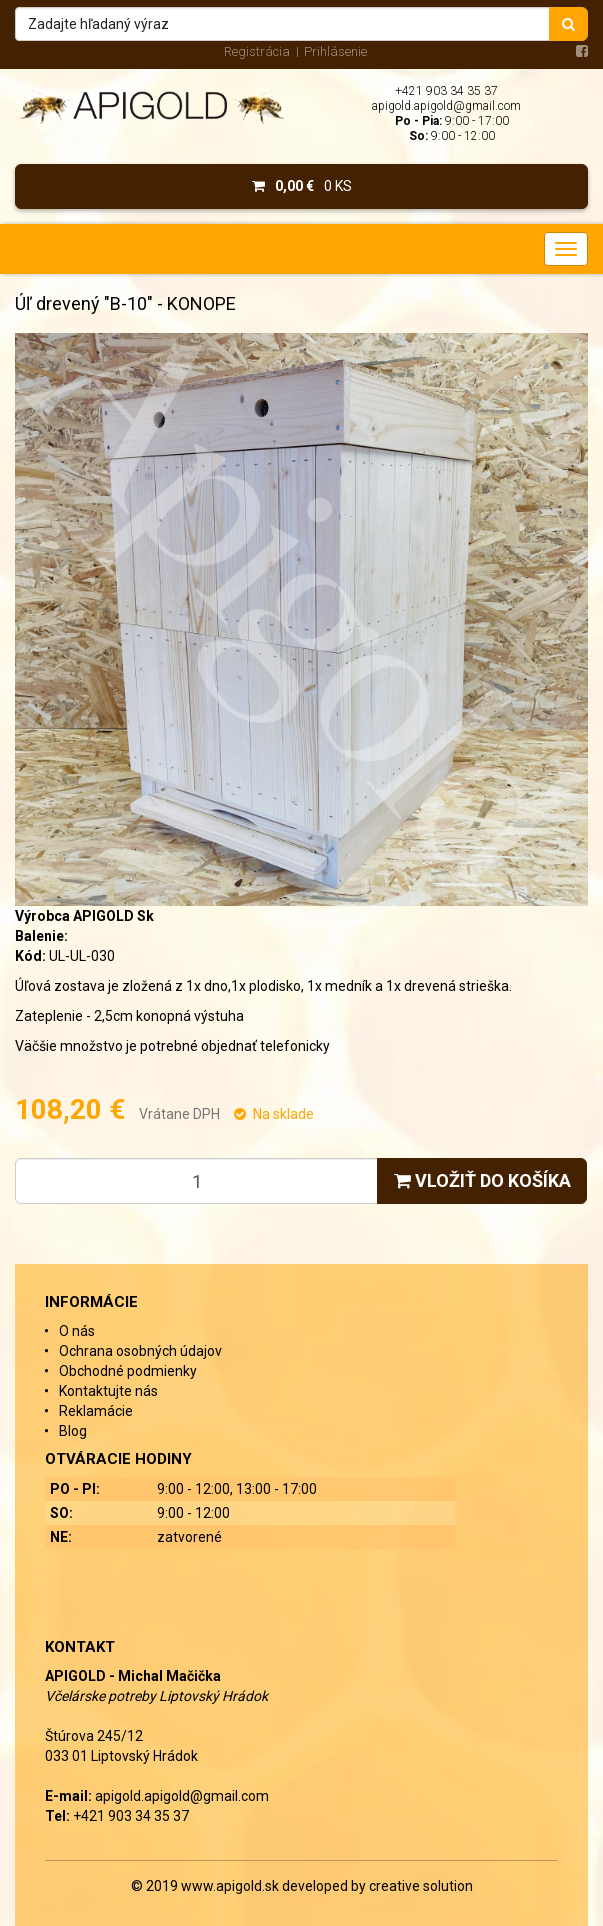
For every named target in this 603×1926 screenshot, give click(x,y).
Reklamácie (96, 1411)
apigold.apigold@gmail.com (446, 106)
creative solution (421, 1886)
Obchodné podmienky (128, 1371)
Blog (73, 1431)
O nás (77, 1331)
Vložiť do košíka (482, 1180)
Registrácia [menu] (257, 51)
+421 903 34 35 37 (446, 91)
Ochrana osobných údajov (140, 1351)
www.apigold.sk (231, 1886)
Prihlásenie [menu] (335, 51)
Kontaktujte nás (108, 1391)
